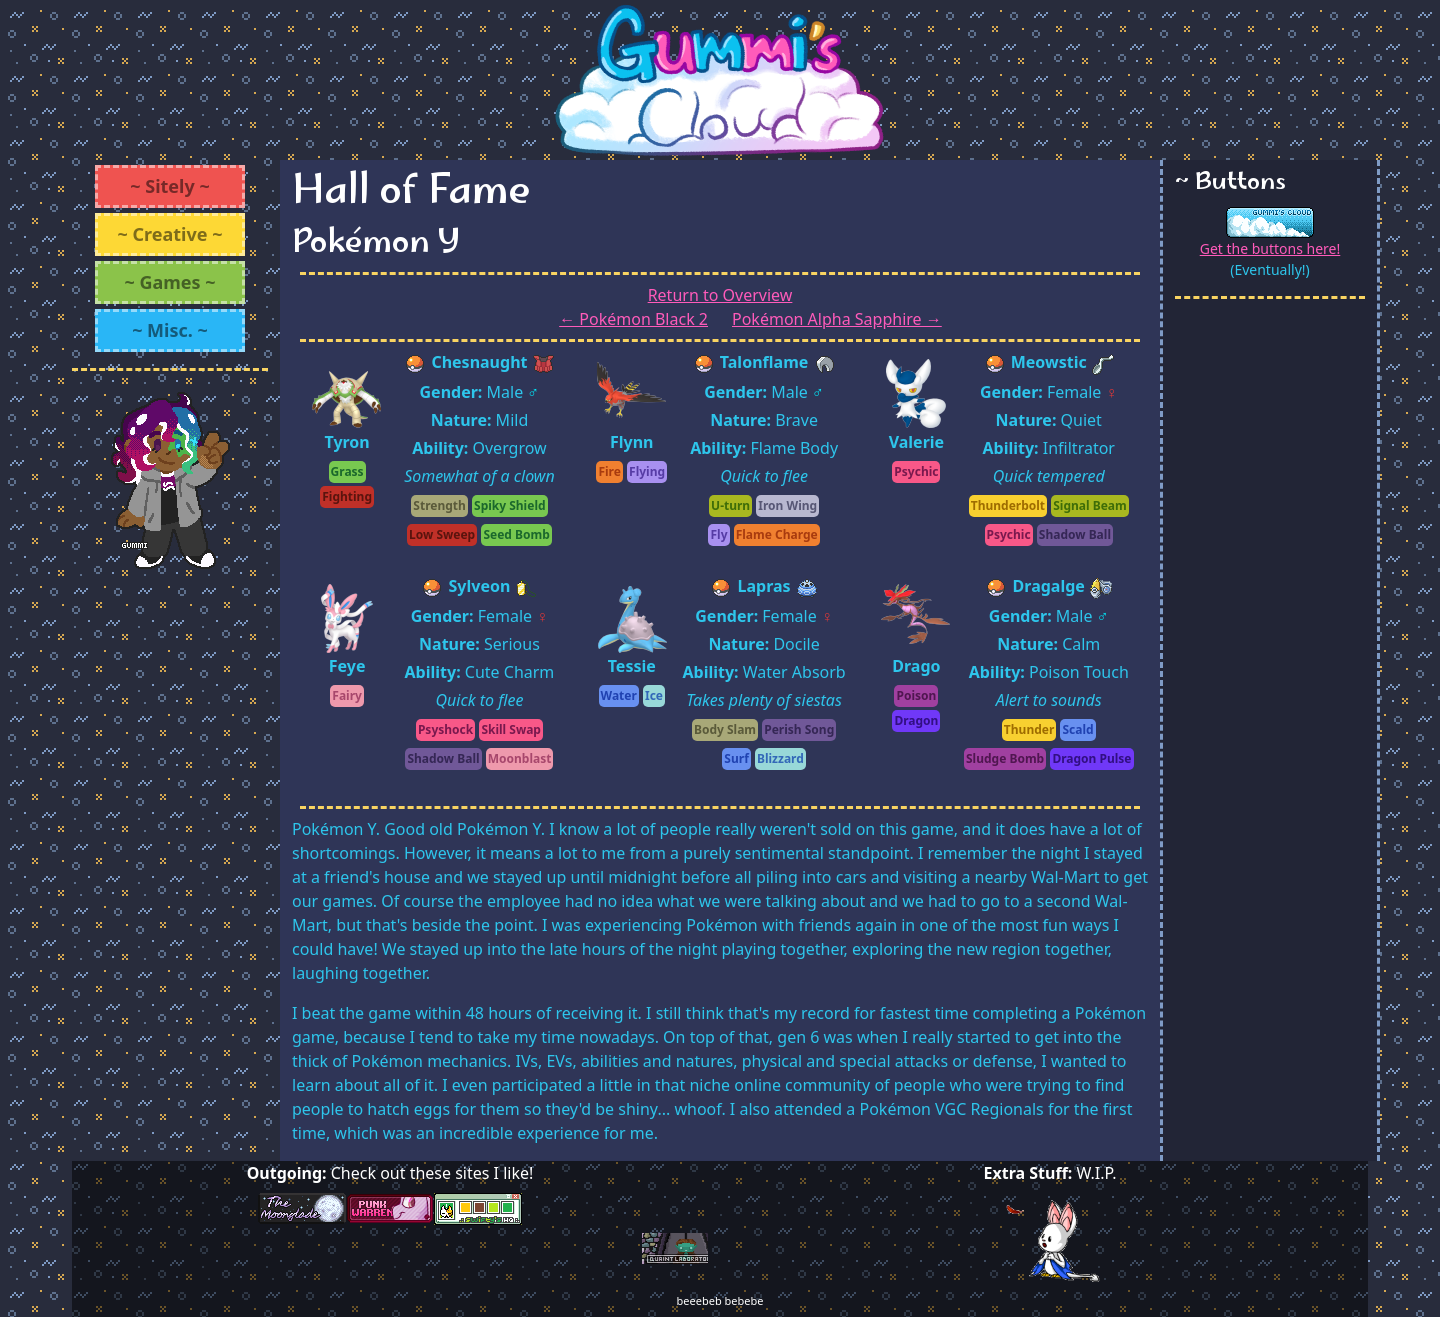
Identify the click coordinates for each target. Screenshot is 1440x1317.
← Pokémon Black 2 (633, 319)
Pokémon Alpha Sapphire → (837, 319)
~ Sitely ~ (169, 186)
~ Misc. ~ (170, 330)
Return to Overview (720, 295)
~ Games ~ (169, 282)
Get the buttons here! (1270, 248)
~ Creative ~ (170, 234)
